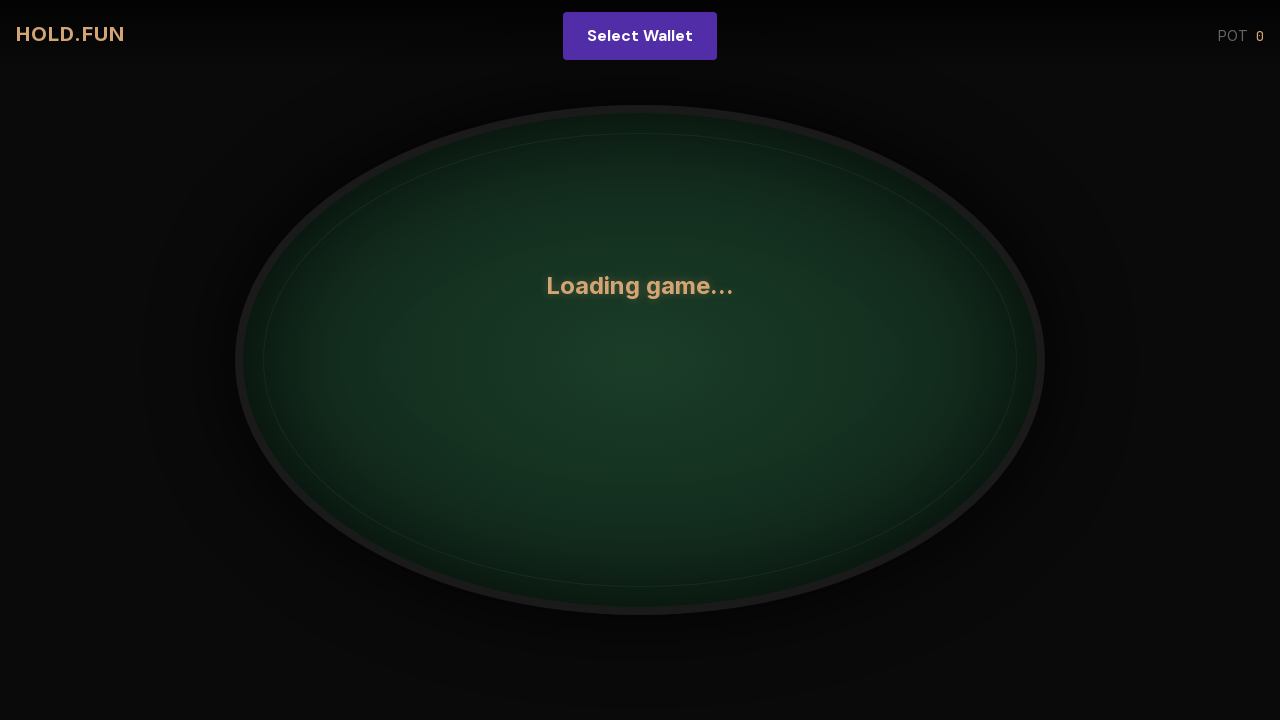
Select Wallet (640, 35)
